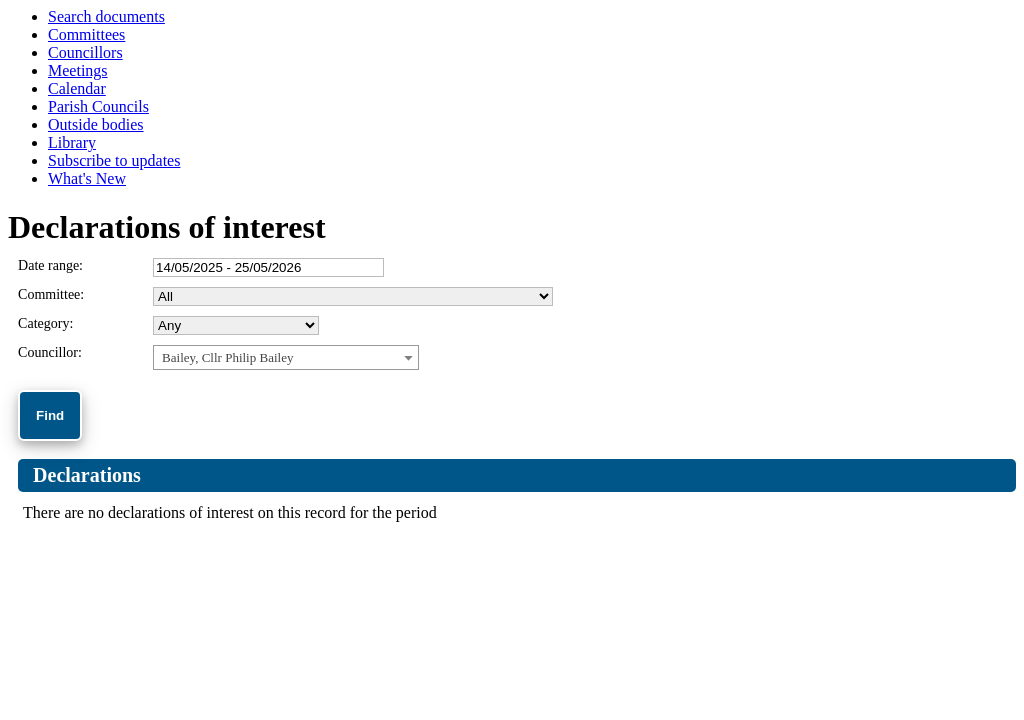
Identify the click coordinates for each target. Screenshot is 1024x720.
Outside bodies (96, 124)
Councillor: (50, 352)
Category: (45, 323)
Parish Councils (98, 106)
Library (72, 142)
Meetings (78, 70)
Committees (86, 34)
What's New (87, 178)
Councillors (85, 52)
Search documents (106, 16)
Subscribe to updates (114, 160)
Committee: (51, 294)
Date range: (50, 265)
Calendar (77, 88)
